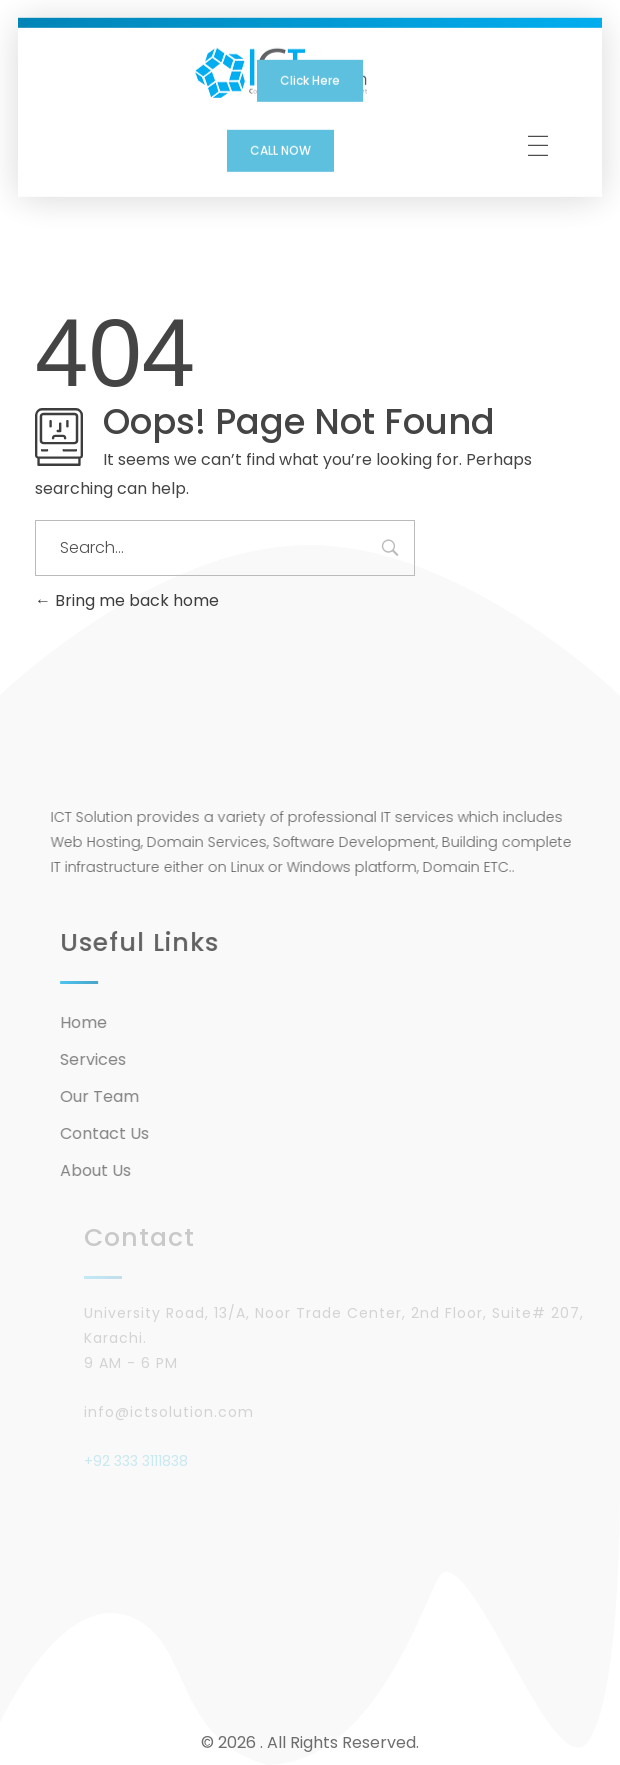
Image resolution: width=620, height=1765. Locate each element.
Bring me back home (127, 600)
